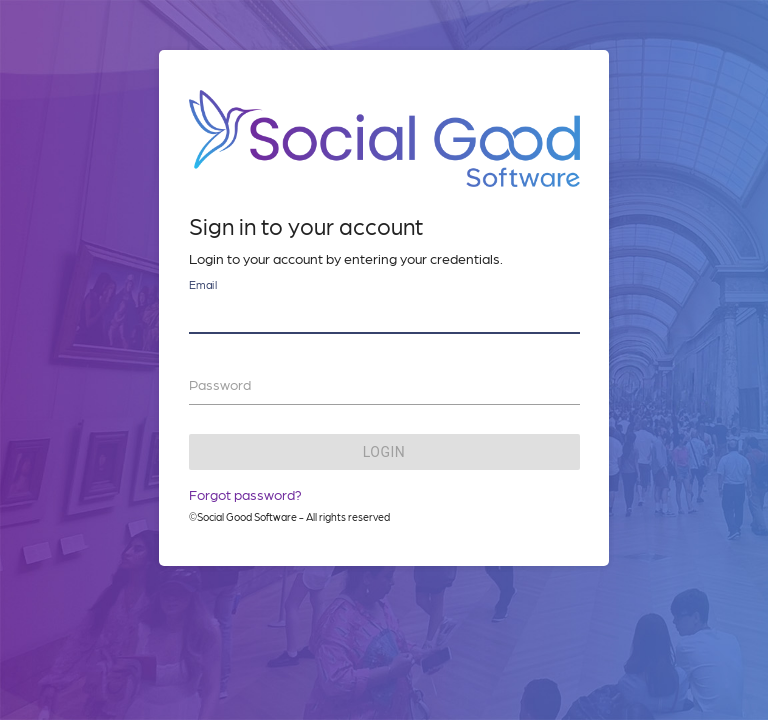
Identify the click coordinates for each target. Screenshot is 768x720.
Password (220, 384)
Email (203, 284)
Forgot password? (245, 494)
